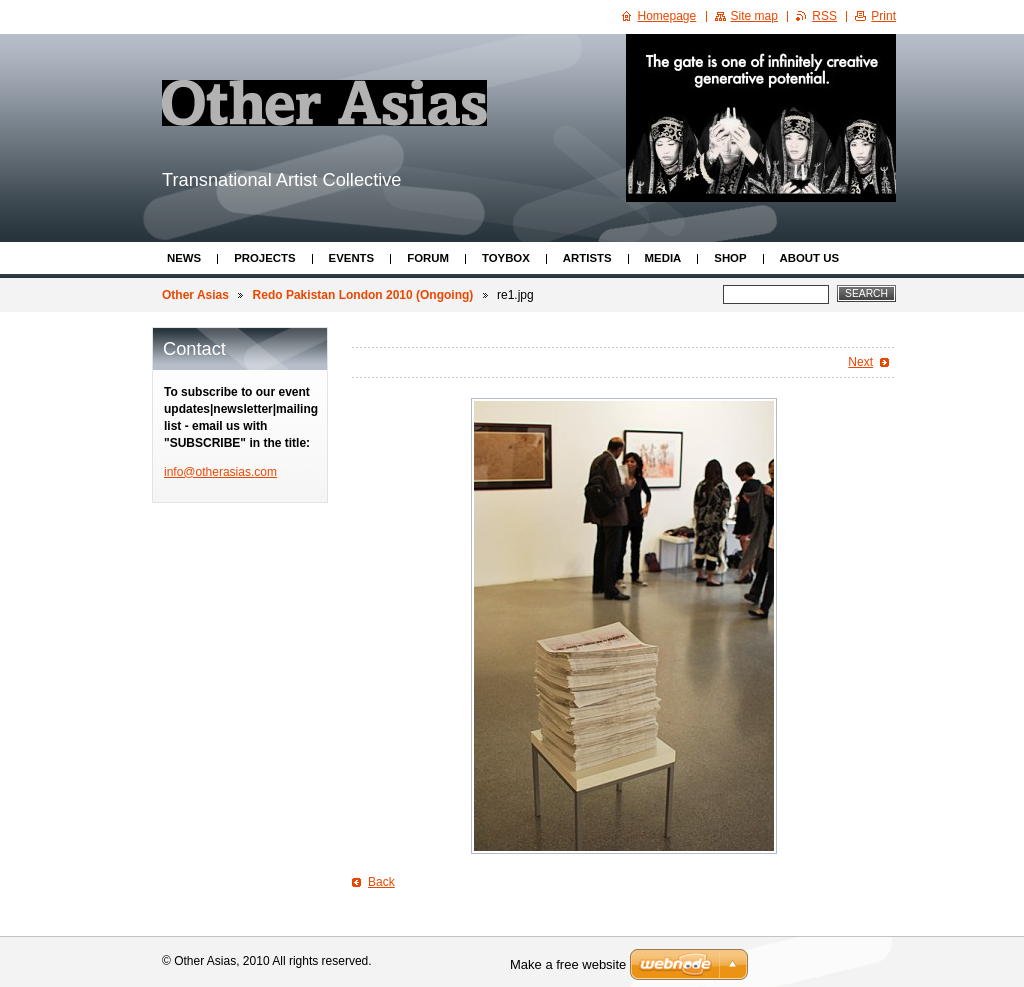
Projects (264, 258)
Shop (730, 258)
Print (883, 16)
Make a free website (568, 964)
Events (352, 258)
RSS (824, 16)
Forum (428, 258)
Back (381, 882)
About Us (809, 258)
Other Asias (195, 295)
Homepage (667, 16)
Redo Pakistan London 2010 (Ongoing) (363, 295)
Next (860, 362)
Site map (754, 16)
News (184, 258)
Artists (587, 258)
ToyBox (506, 258)
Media (663, 258)
